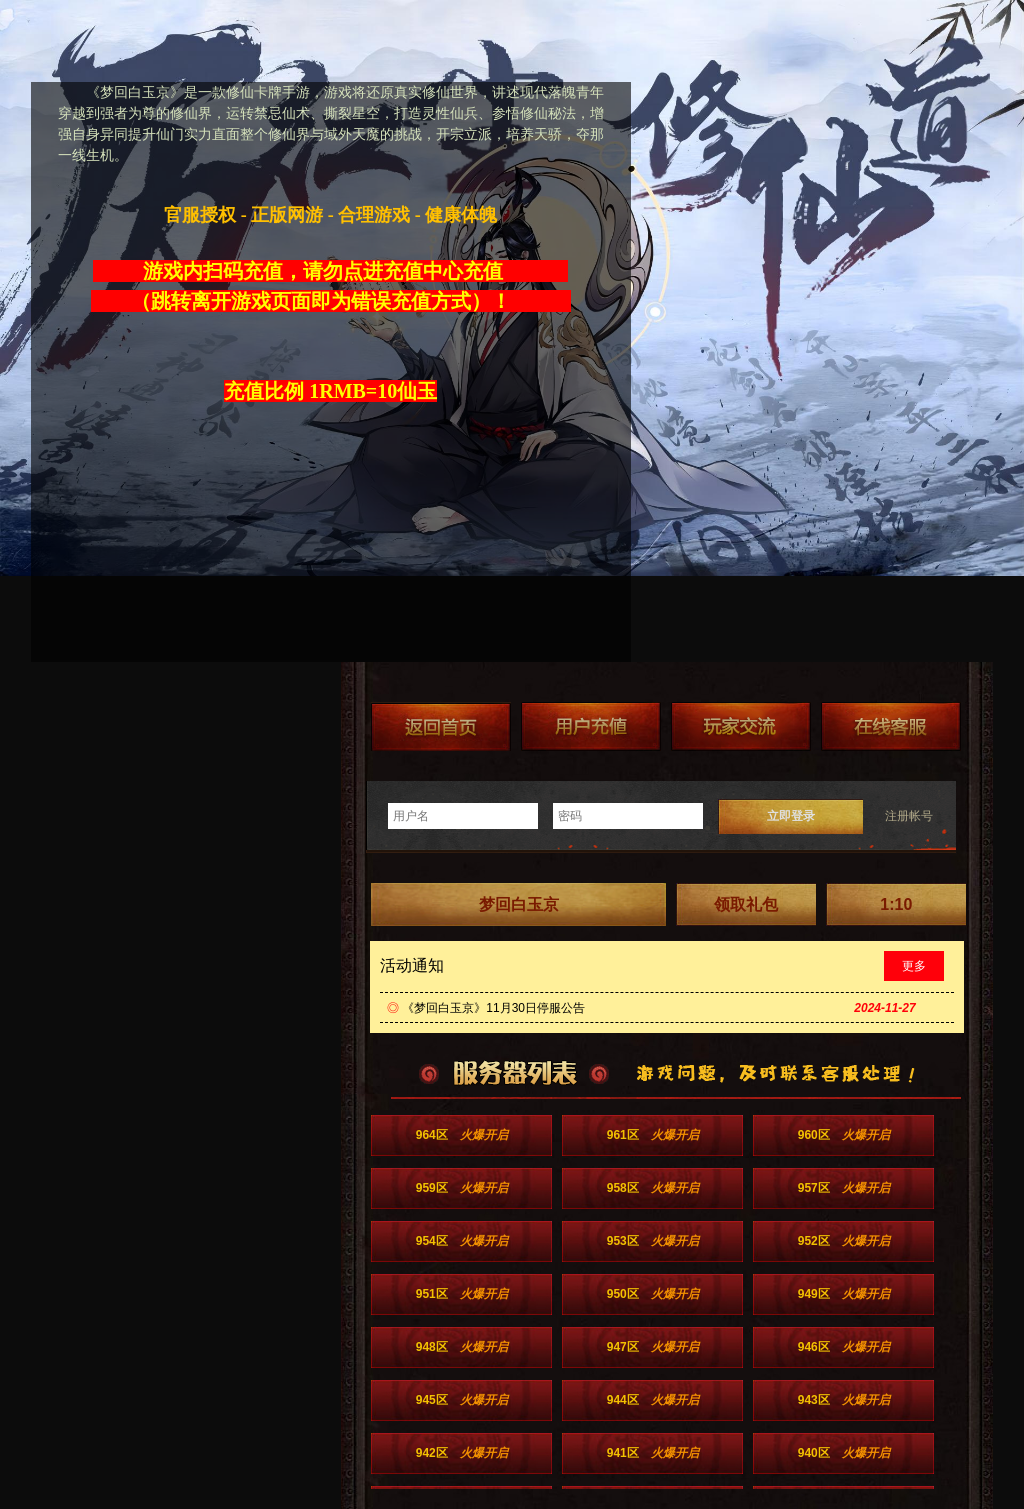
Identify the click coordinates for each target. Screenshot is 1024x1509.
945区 (462, 1400)
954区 (462, 1241)
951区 (462, 1294)
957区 (844, 1188)
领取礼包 (746, 904)
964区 (462, 1135)
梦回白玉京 (519, 904)
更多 (914, 966)
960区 (844, 1135)
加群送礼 (741, 726)
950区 (653, 1294)
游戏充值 (591, 726)
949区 (844, 1294)
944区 (653, 1400)
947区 (653, 1347)
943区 (844, 1400)
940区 (844, 1453)
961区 (653, 1135)
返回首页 (441, 726)
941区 (653, 1453)
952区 (844, 1241)
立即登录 (791, 816)
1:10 (896, 904)
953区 (653, 1241)
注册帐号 (909, 816)
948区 (462, 1347)
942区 (462, 1453)
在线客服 (891, 726)
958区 (653, 1188)
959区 (462, 1188)
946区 (844, 1347)
